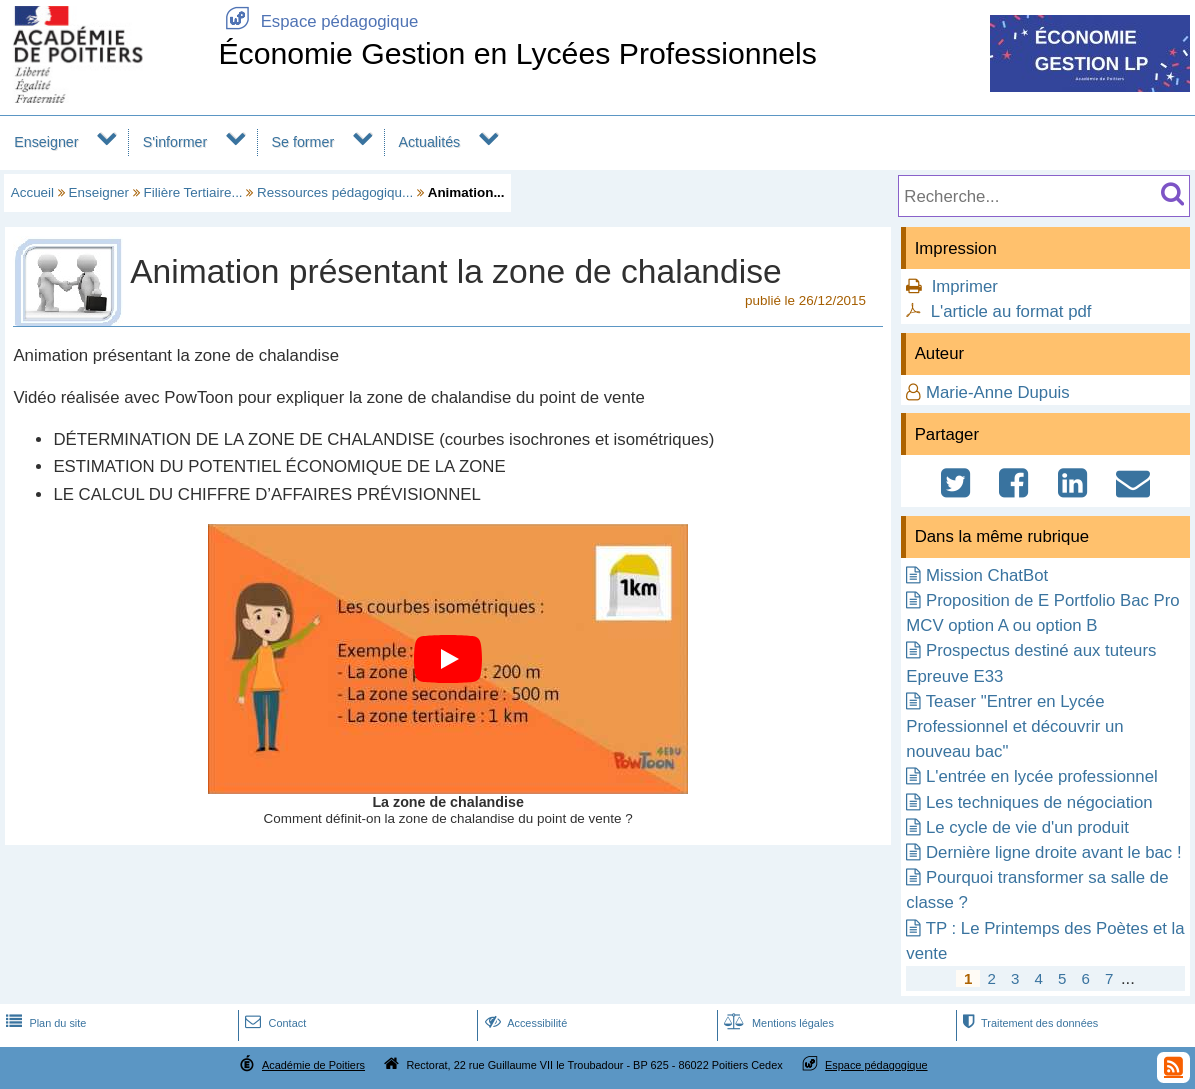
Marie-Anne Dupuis (998, 392)
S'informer (175, 142)
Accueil (32, 192)
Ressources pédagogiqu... (335, 192)
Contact (273, 1023)
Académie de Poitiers (313, 1065)
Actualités (429, 142)
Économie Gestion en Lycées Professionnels (517, 53)
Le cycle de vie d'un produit (1027, 827)
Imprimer (965, 286)
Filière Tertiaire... (193, 192)
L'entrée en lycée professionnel (1042, 776)
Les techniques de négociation (1039, 802)
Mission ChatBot (987, 575)
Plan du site (44, 1023)
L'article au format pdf (1011, 311)
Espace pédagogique (318, 21)
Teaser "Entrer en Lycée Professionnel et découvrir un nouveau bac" (1014, 726)
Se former (303, 142)
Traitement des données (1028, 1023)
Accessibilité (524, 1023)
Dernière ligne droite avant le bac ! (1054, 852)
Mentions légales (777, 1023)
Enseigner (46, 142)
